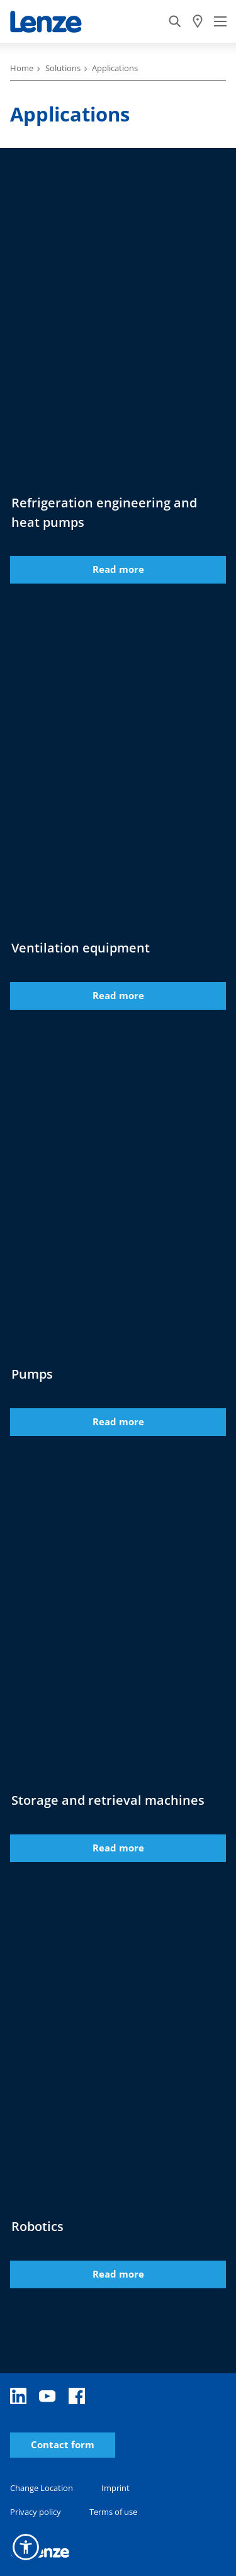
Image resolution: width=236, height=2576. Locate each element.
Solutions (63, 68)
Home (21, 68)
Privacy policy (35, 2511)
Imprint (115, 2488)
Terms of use (113, 2511)
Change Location (41, 2488)
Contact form (62, 2445)
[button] (26, 2547)
